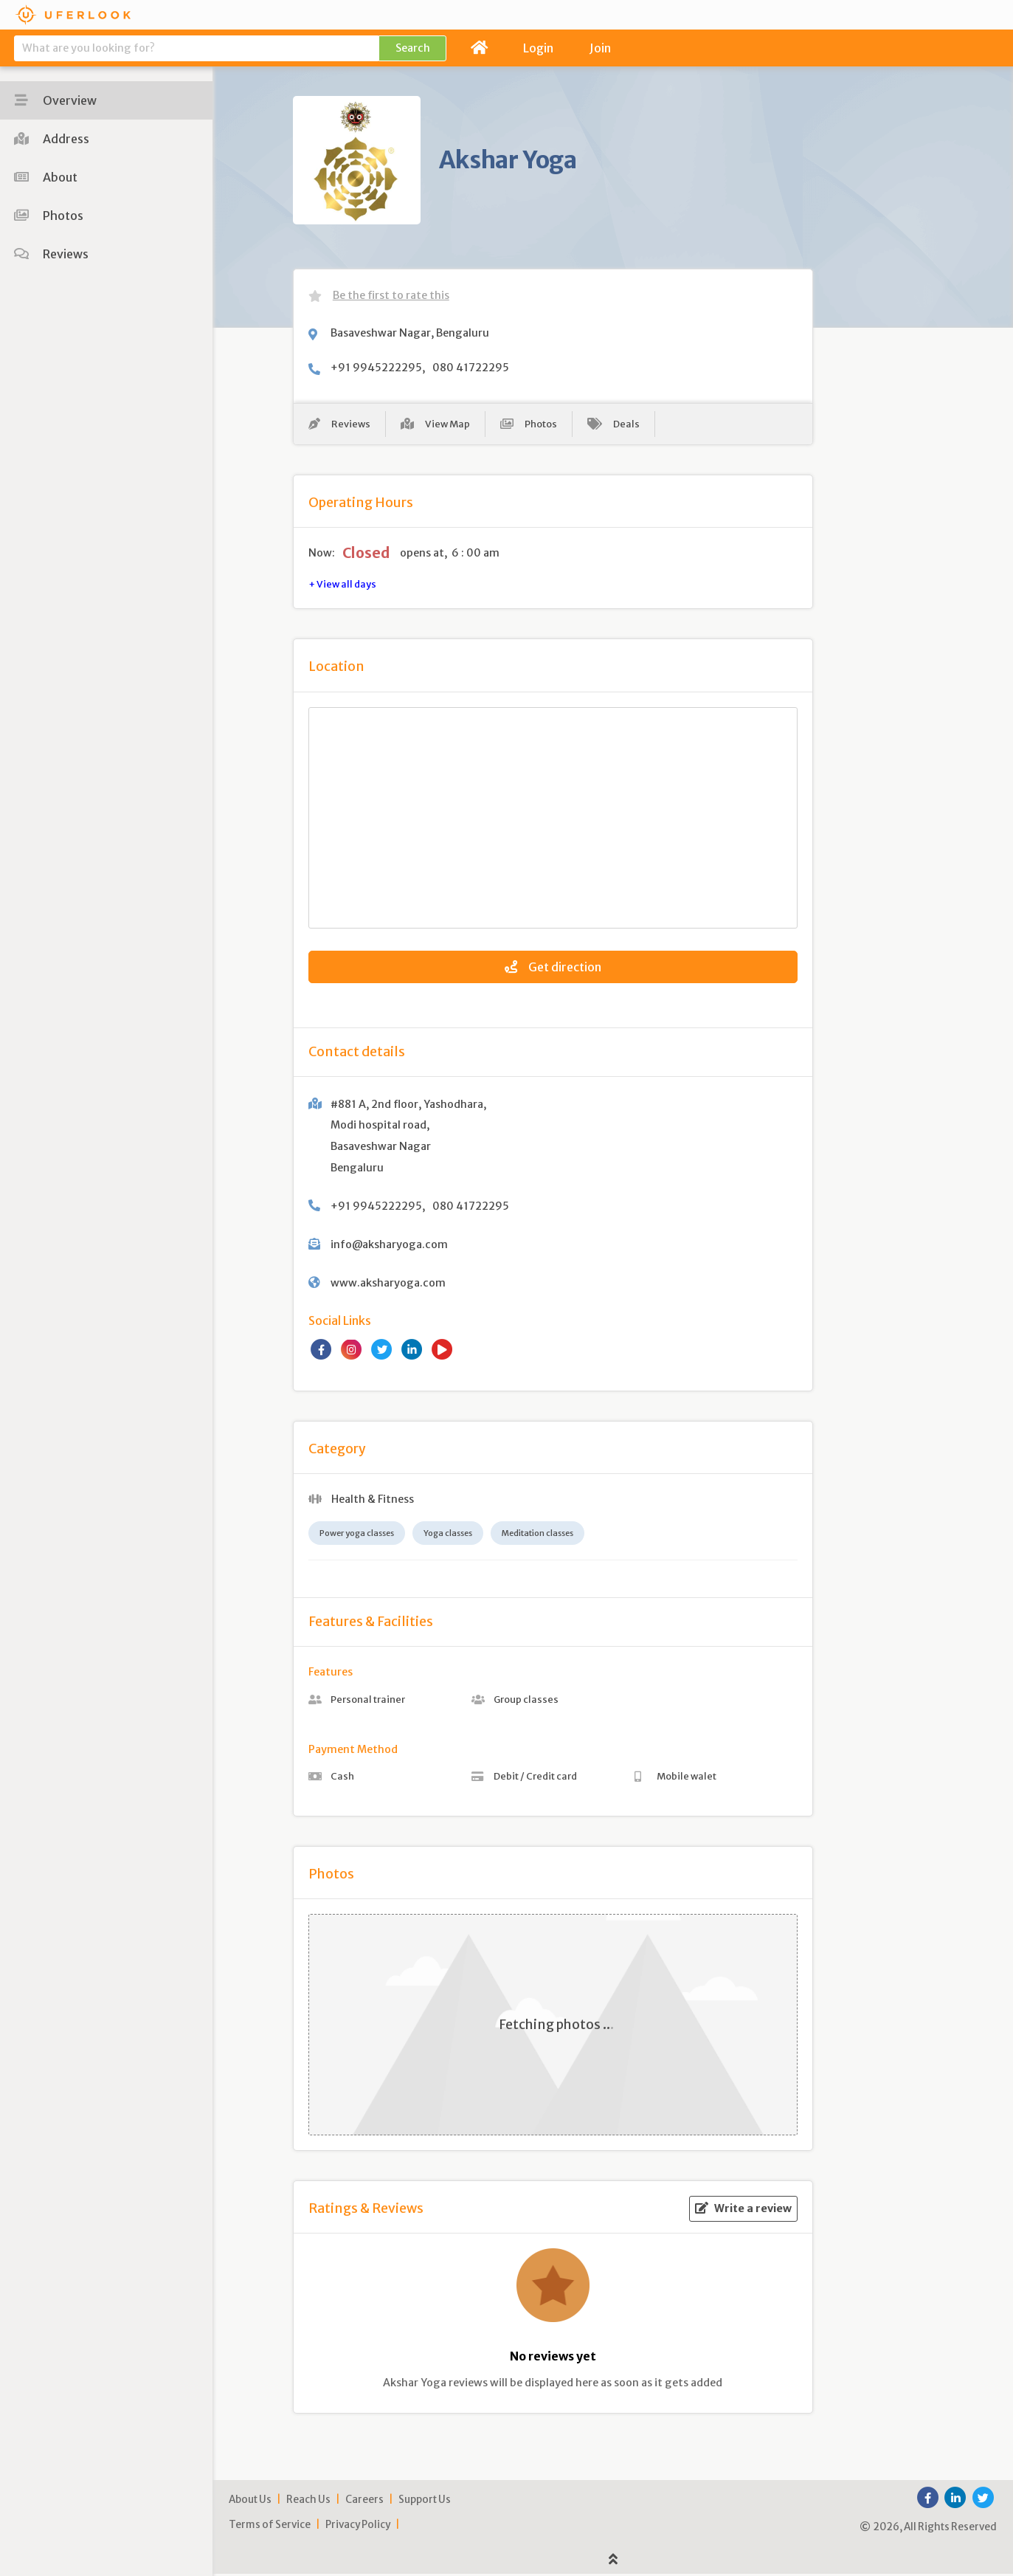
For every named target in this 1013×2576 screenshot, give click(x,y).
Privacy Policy (357, 2527)
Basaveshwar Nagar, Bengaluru (410, 333)
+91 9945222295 (376, 367)
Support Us (424, 2502)
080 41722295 (470, 367)
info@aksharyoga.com (389, 1246)
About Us (250, 2502)
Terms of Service (270, 2527)
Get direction (553, 969)
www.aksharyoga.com (388, 1285)
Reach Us (308, 2502)
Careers (364, 2502)
